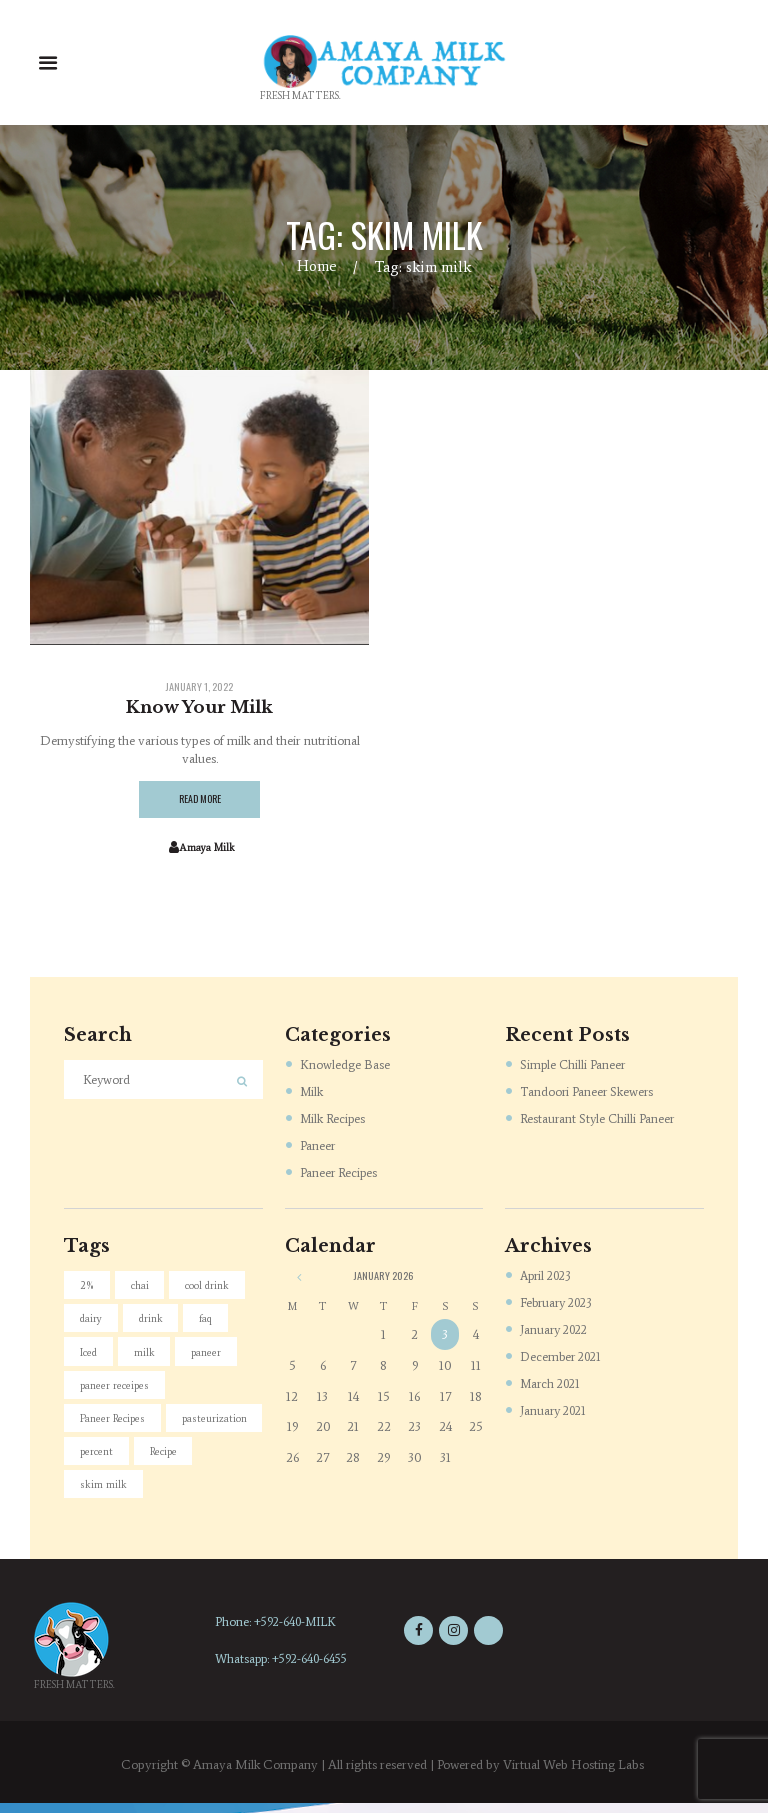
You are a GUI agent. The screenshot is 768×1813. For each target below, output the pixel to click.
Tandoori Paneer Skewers (588, 1092)
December (563, 1357)
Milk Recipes (334, 1119)
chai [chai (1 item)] (143, 1286)
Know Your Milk (200, 707)
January (556, 1330)
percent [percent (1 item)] (202, 1458)
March (553, 1384)
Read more (200, 800)
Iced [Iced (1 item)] (90, 1355)
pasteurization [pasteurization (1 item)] (114, 1458)
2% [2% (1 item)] (88, 1286)
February (559, 1303)
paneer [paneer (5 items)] (211, 1355)
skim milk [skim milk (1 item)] (171, 1492)
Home (317, 266)
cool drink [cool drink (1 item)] (212, 1286)
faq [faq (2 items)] (213, 1321)
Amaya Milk (206, 849)
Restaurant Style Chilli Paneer (599, 1119)
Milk (312, 1092)
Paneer (318, 1146)
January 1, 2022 (200, 687)
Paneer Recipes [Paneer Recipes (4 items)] (114, 1424)
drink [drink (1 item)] (155, 1321)
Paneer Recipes (340, 1173)
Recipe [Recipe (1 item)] (95, 1492)
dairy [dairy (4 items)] (93, 1321)
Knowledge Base (345, 1065)
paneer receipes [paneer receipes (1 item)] (116, 1389)
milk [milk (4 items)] (147, 1355)
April (548, 1276)
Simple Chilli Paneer (574, 1065)
